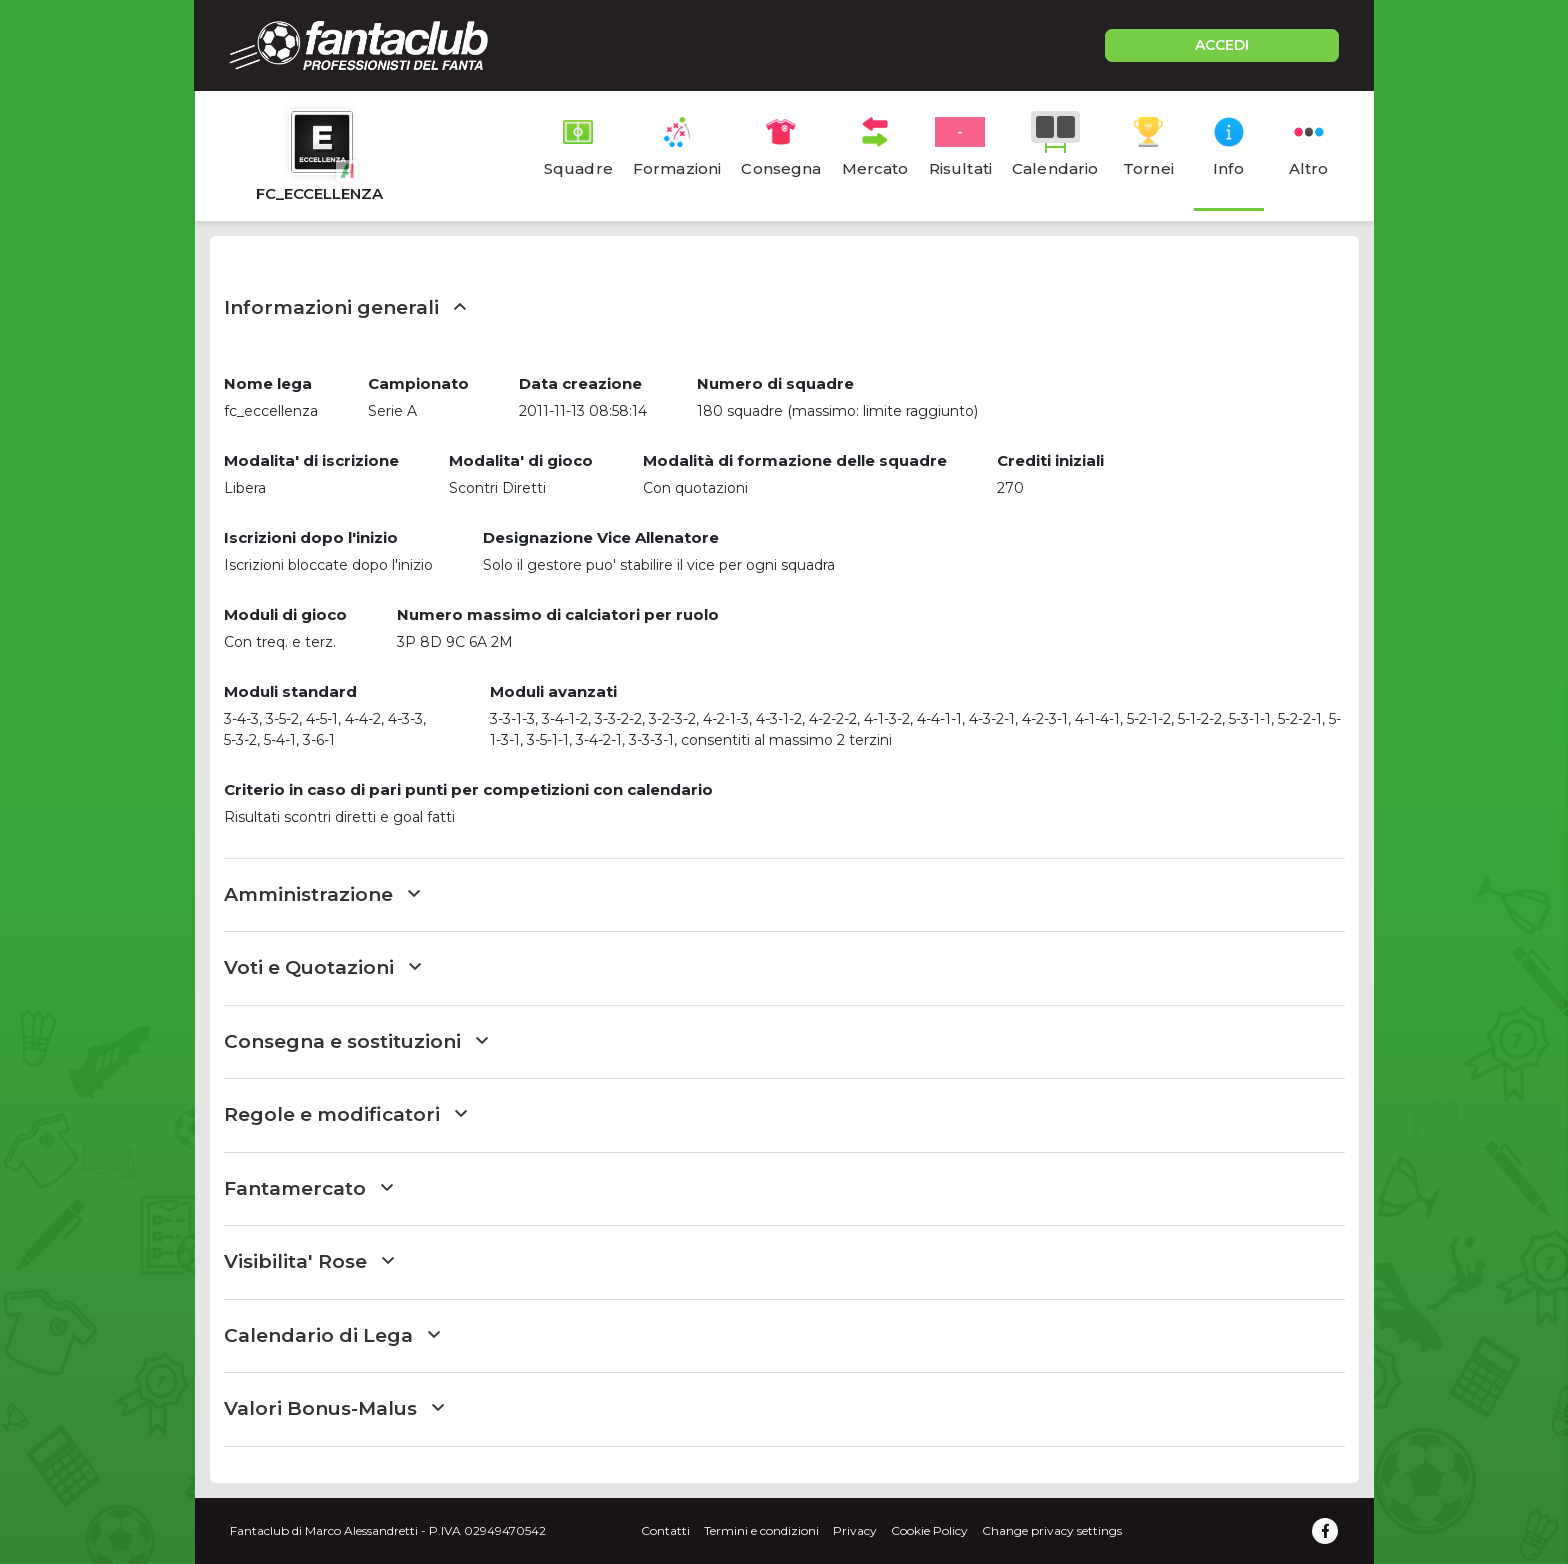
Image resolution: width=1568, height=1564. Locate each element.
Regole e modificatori (345, 1114)
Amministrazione (322, 894)
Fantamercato (308, 1188)
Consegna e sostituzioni (356, 1041)
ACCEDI (1222, 45)
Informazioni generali (345, 307)
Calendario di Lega (332, 1335)
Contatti (665, 1530)
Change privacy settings (1052, 1530)
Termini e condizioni (761, 1530)
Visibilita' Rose (309, 1261)
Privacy (855, 1530)
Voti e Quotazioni (322, 967)
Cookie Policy (929, 1530)
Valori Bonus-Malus (334, 1408)
